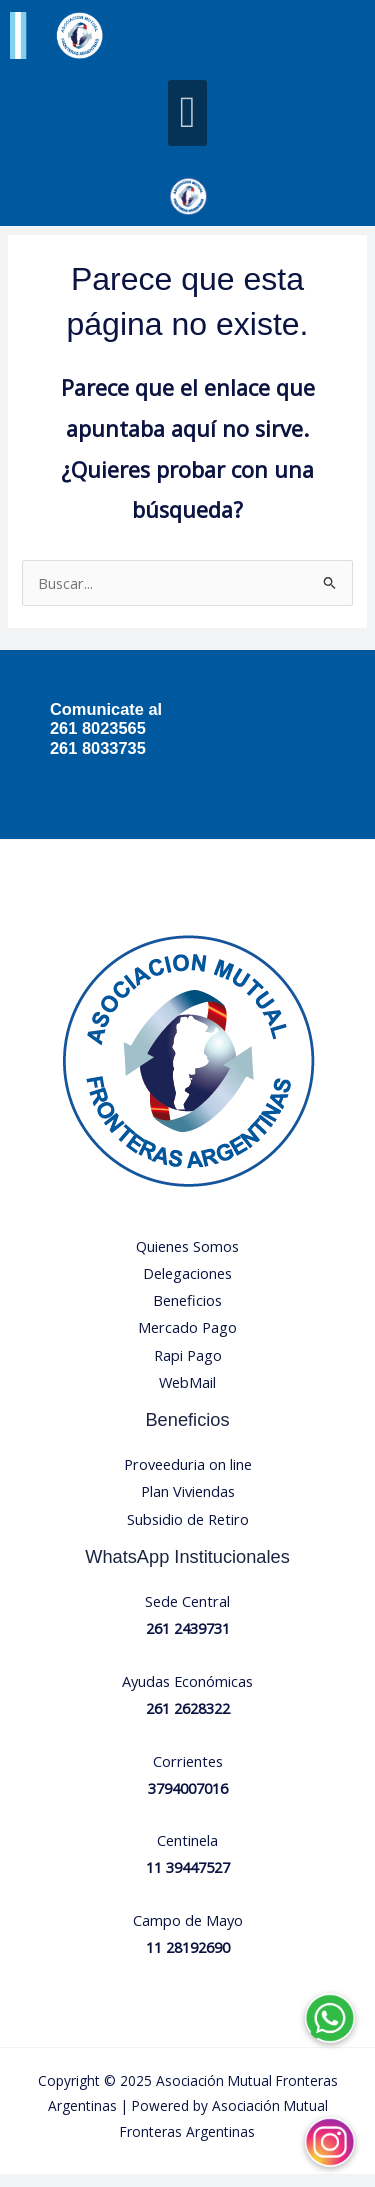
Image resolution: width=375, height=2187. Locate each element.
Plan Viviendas (188, 1504)
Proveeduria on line (188, 1477)
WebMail (187, 1395)
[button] (187, 113)
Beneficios (187, 1313)
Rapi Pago (188, 1367)
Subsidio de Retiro (188, 1531)
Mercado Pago (187, 1340)
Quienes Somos (187, 1259)
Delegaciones (187, 1286)
